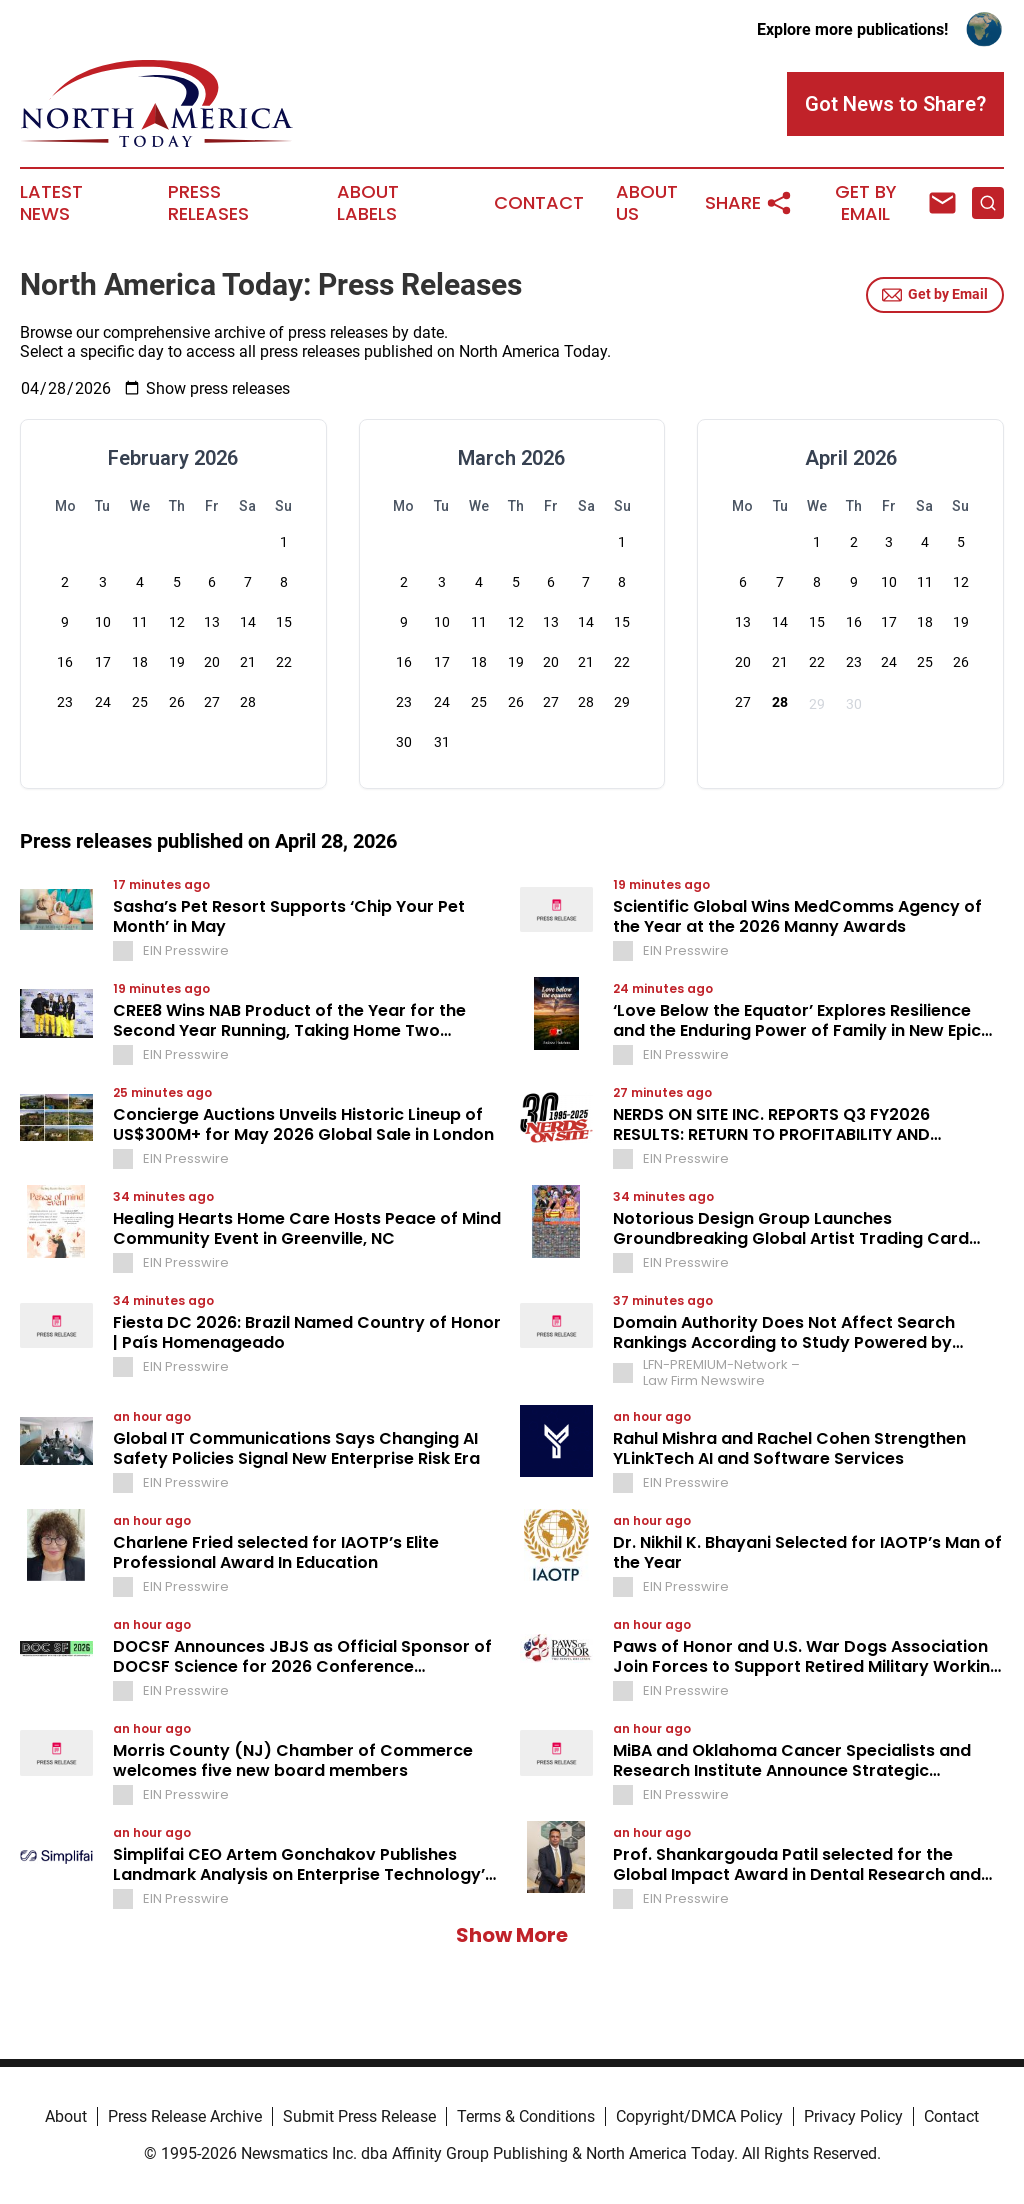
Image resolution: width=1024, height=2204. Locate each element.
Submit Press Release (359, 2116)
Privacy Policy (853, 2116)
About (66, 2116)
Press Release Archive (185, 2116)
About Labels (368, 203)
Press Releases (208, 203)
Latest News (51, 203)
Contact (539, 203)
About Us (647, 203)
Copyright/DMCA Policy (699, 2116)
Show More (512, 1935)
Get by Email (935, 295)
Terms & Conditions (526, 2116)
